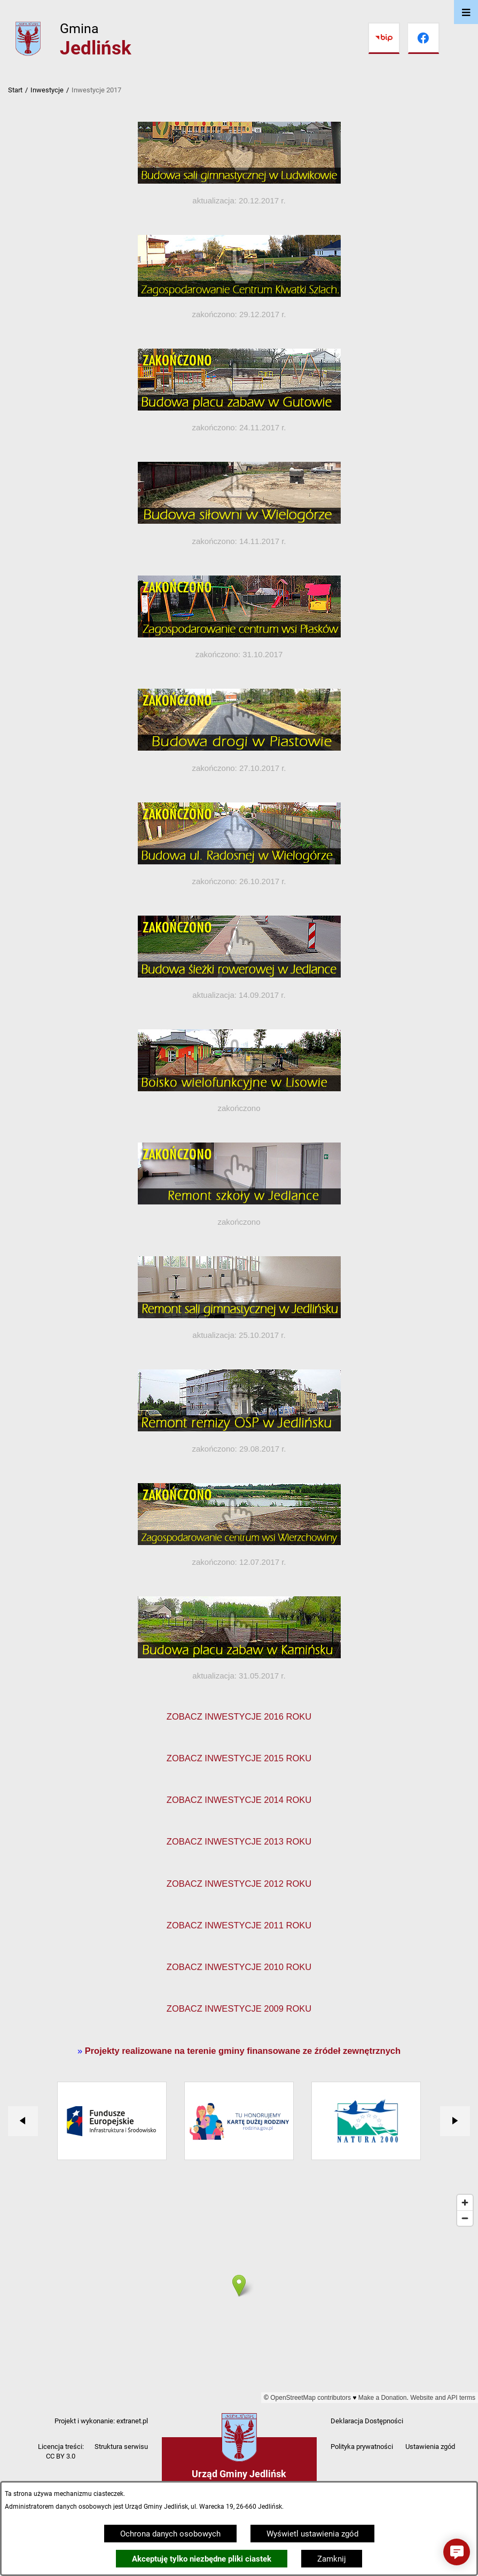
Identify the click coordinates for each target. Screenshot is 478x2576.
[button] (456, 2552)
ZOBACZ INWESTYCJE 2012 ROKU (239, 1883)
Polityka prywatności (362, 2447)
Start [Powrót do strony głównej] (15, 90)
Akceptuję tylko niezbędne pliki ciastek (201, 2559)
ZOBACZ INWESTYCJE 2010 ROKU (239, 1967)
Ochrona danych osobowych (170, 2534)
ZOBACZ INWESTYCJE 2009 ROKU (239, 2008)
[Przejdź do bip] (384, 38)
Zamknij (331, 2559)
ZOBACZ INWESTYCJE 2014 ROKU (239, 1800)
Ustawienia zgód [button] (430, 2447)
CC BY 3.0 (60, 2456)
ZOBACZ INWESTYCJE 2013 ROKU (239, 1841)
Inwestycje (47, 90)
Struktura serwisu (121, 2447)
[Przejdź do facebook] (423, 38)
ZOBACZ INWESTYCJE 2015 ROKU (239, 1758)
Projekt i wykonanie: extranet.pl (101, 2421)
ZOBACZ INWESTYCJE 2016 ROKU (239, 1716)
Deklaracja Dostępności (367, 2421)
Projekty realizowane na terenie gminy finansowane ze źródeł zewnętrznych (243, 2050)
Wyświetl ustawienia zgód (312, 2534)
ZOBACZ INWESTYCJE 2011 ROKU (239, 1925)
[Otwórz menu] (466, 12)
